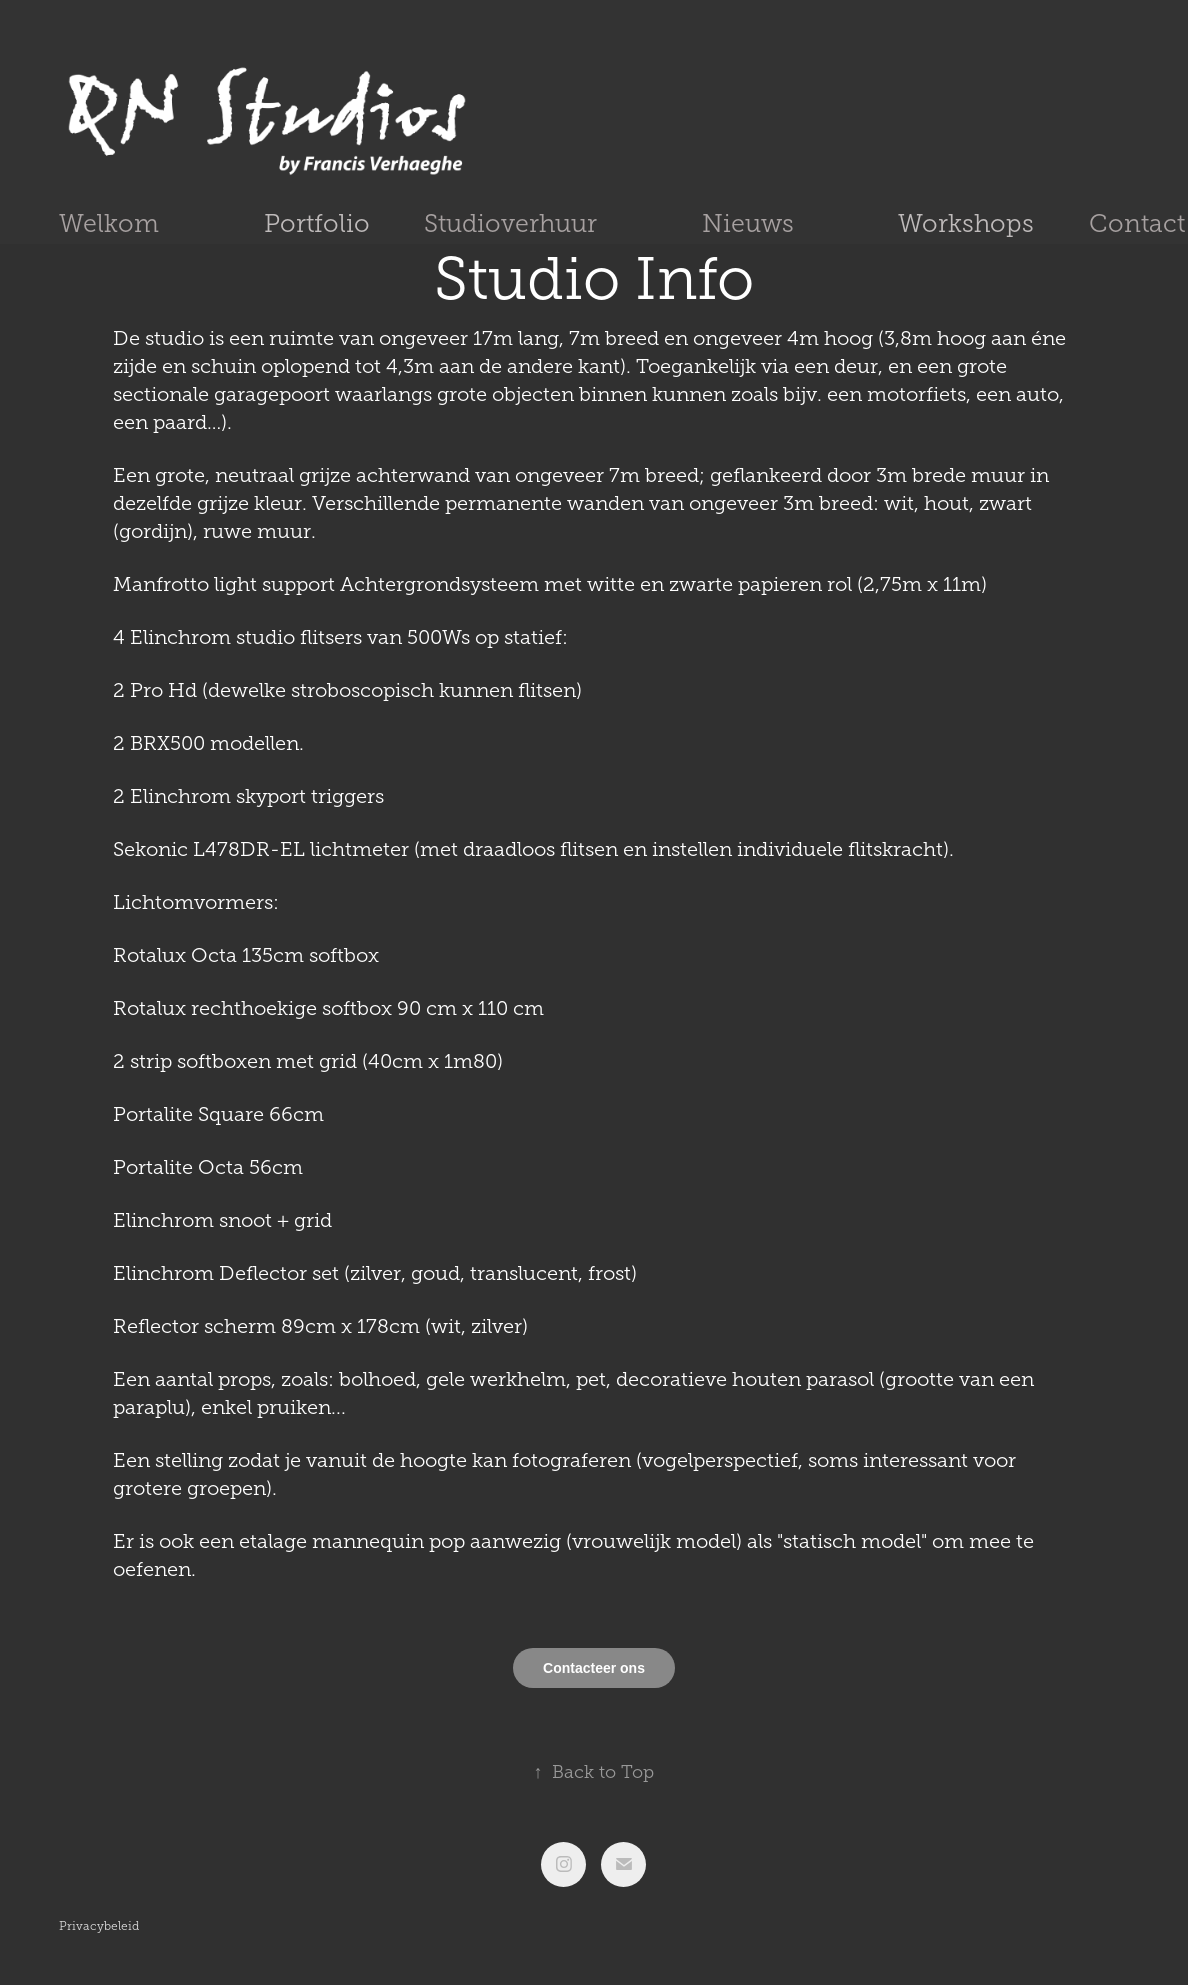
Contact (1137, 223)
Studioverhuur (510, 223)
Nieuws (748, 223)
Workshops (966, 223)
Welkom (109, 223)
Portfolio (317, 223)
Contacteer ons (594, 1668)
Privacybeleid (99, 1926)
